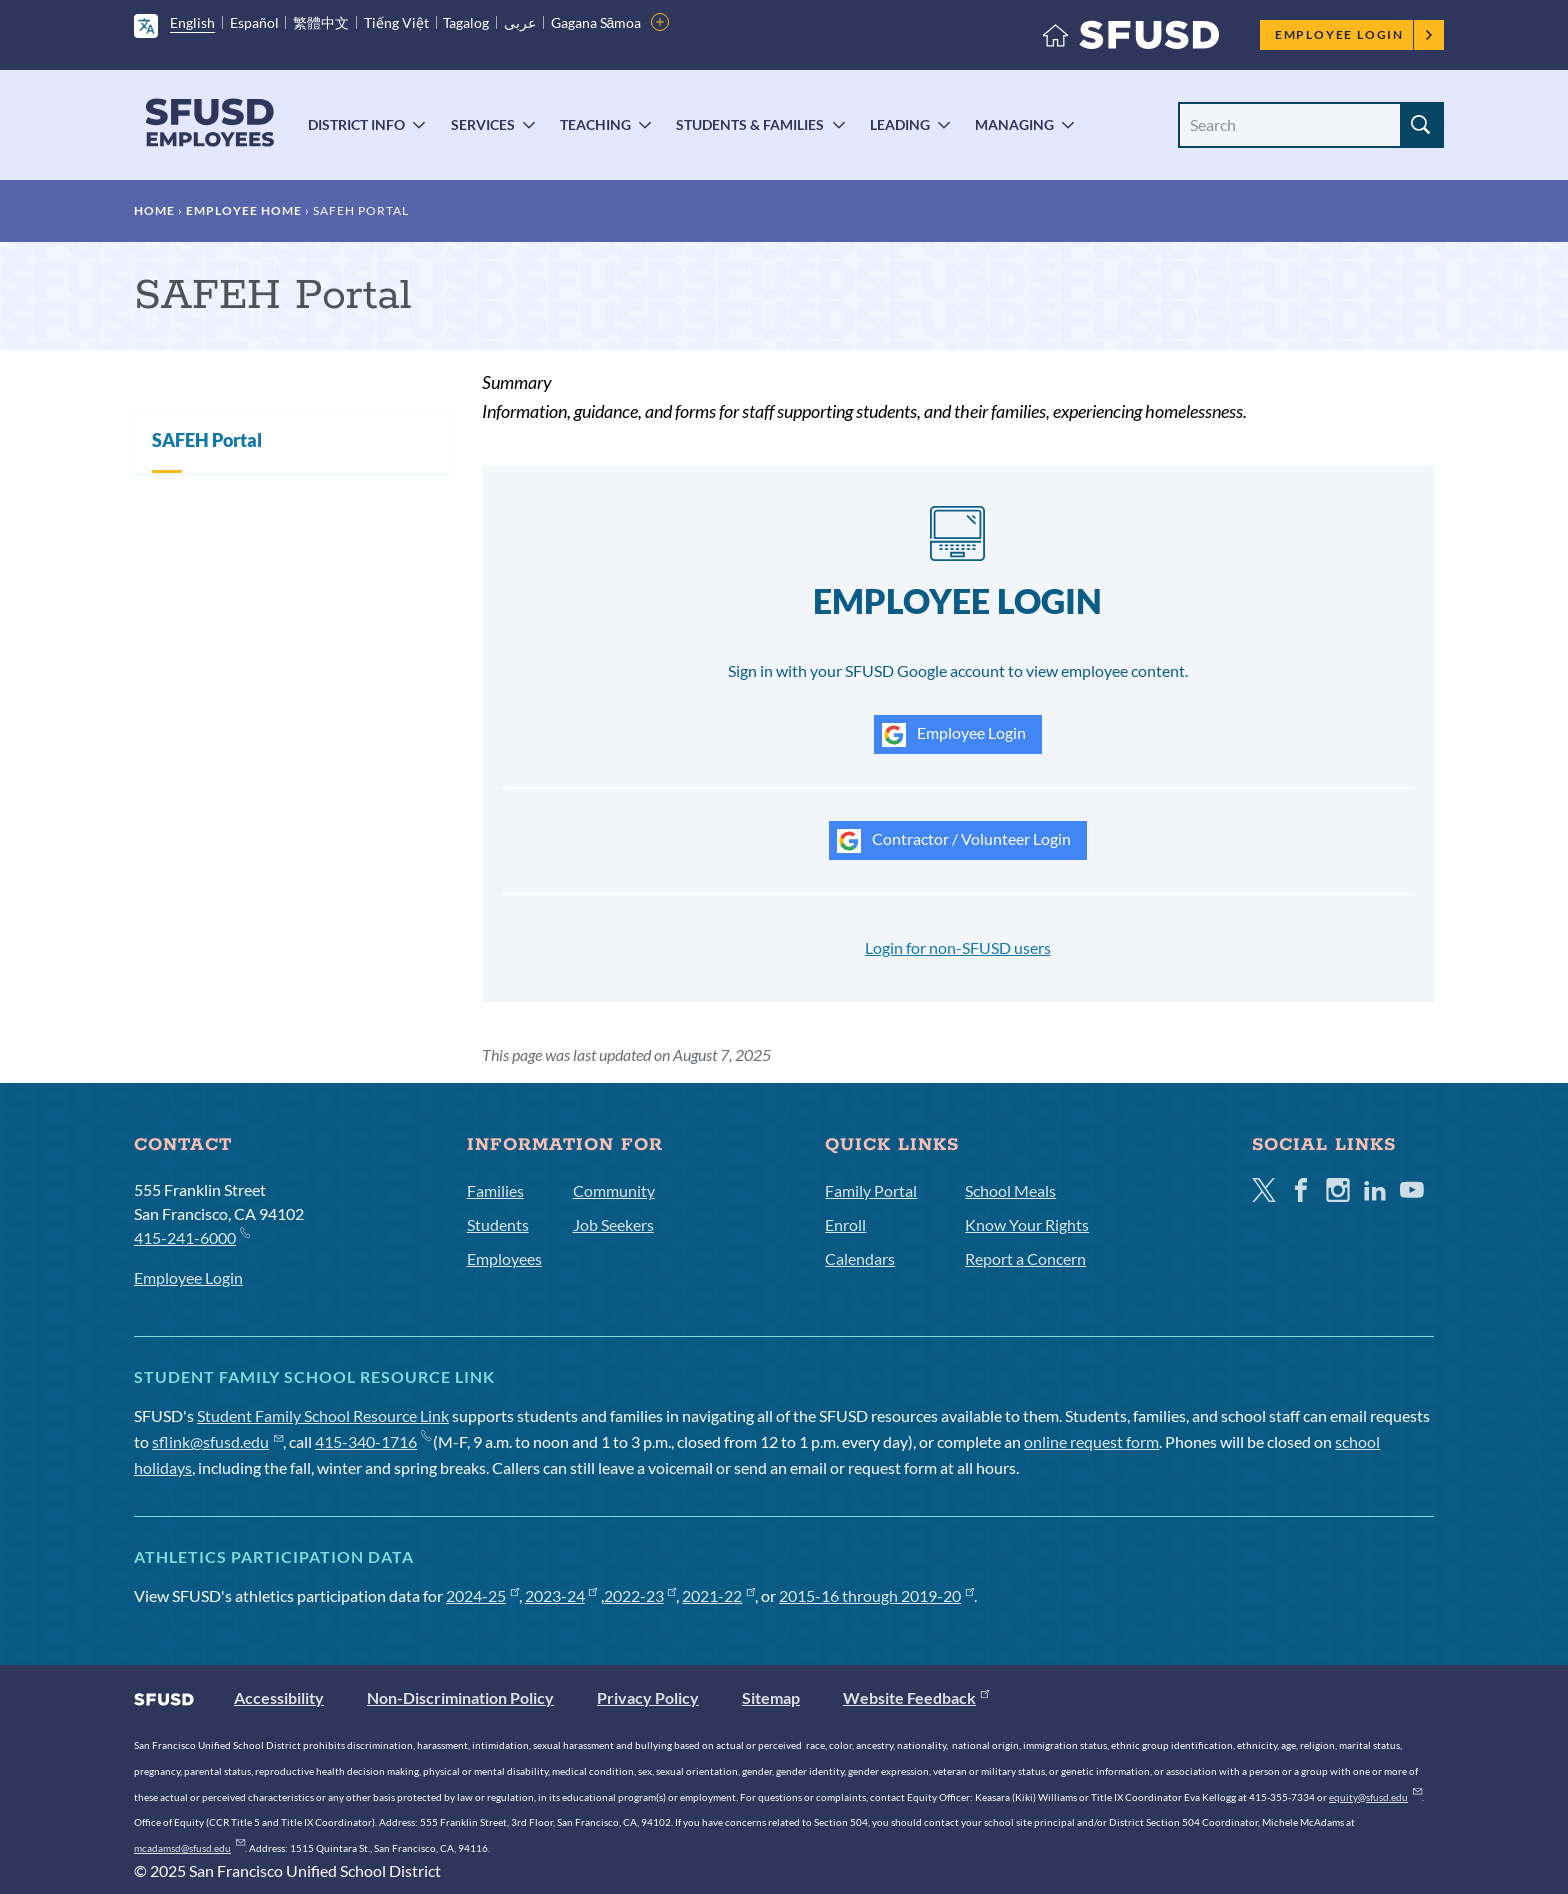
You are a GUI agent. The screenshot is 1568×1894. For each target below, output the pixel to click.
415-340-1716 (372, 1441)
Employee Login (1354, 34)
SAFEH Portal (207, 440)
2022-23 (640, 1595)
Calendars (860, 1258)
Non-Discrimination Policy (460, 1697)
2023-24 (561, 1595)
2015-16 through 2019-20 (876, 1595)
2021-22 (718, 1595)
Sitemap (771, 1697)
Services (483, 124)
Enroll (845, 1224)
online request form (1091, 1441)
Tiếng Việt (396, 22)
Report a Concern (1025, 1258)
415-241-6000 (191, 1236)
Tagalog (466, 22)
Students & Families (750, 124)
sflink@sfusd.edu (217, 1441)
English (192, 22)
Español (254, 22)
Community (614, 1190)
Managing (1014, 124)
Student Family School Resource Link (323, 1415)
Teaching (595, 124)
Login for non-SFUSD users (958, 947)
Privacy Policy (648, 1697)
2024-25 (482, 1595)
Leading (900, 124)
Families (495, 1190)
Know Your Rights (1027, 1224)
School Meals (1010, 1190)
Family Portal (871, 1190)
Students (498, 1224)
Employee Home (244, 210)
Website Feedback (916, 1697)
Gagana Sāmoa (596, 22)
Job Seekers (613, 1224)
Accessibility (279, 1697)
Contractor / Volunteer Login (954, 841)
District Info (356, 124)
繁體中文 (321, 22)
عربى (520, 22)
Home (154, 210)
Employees (504, 1258)
